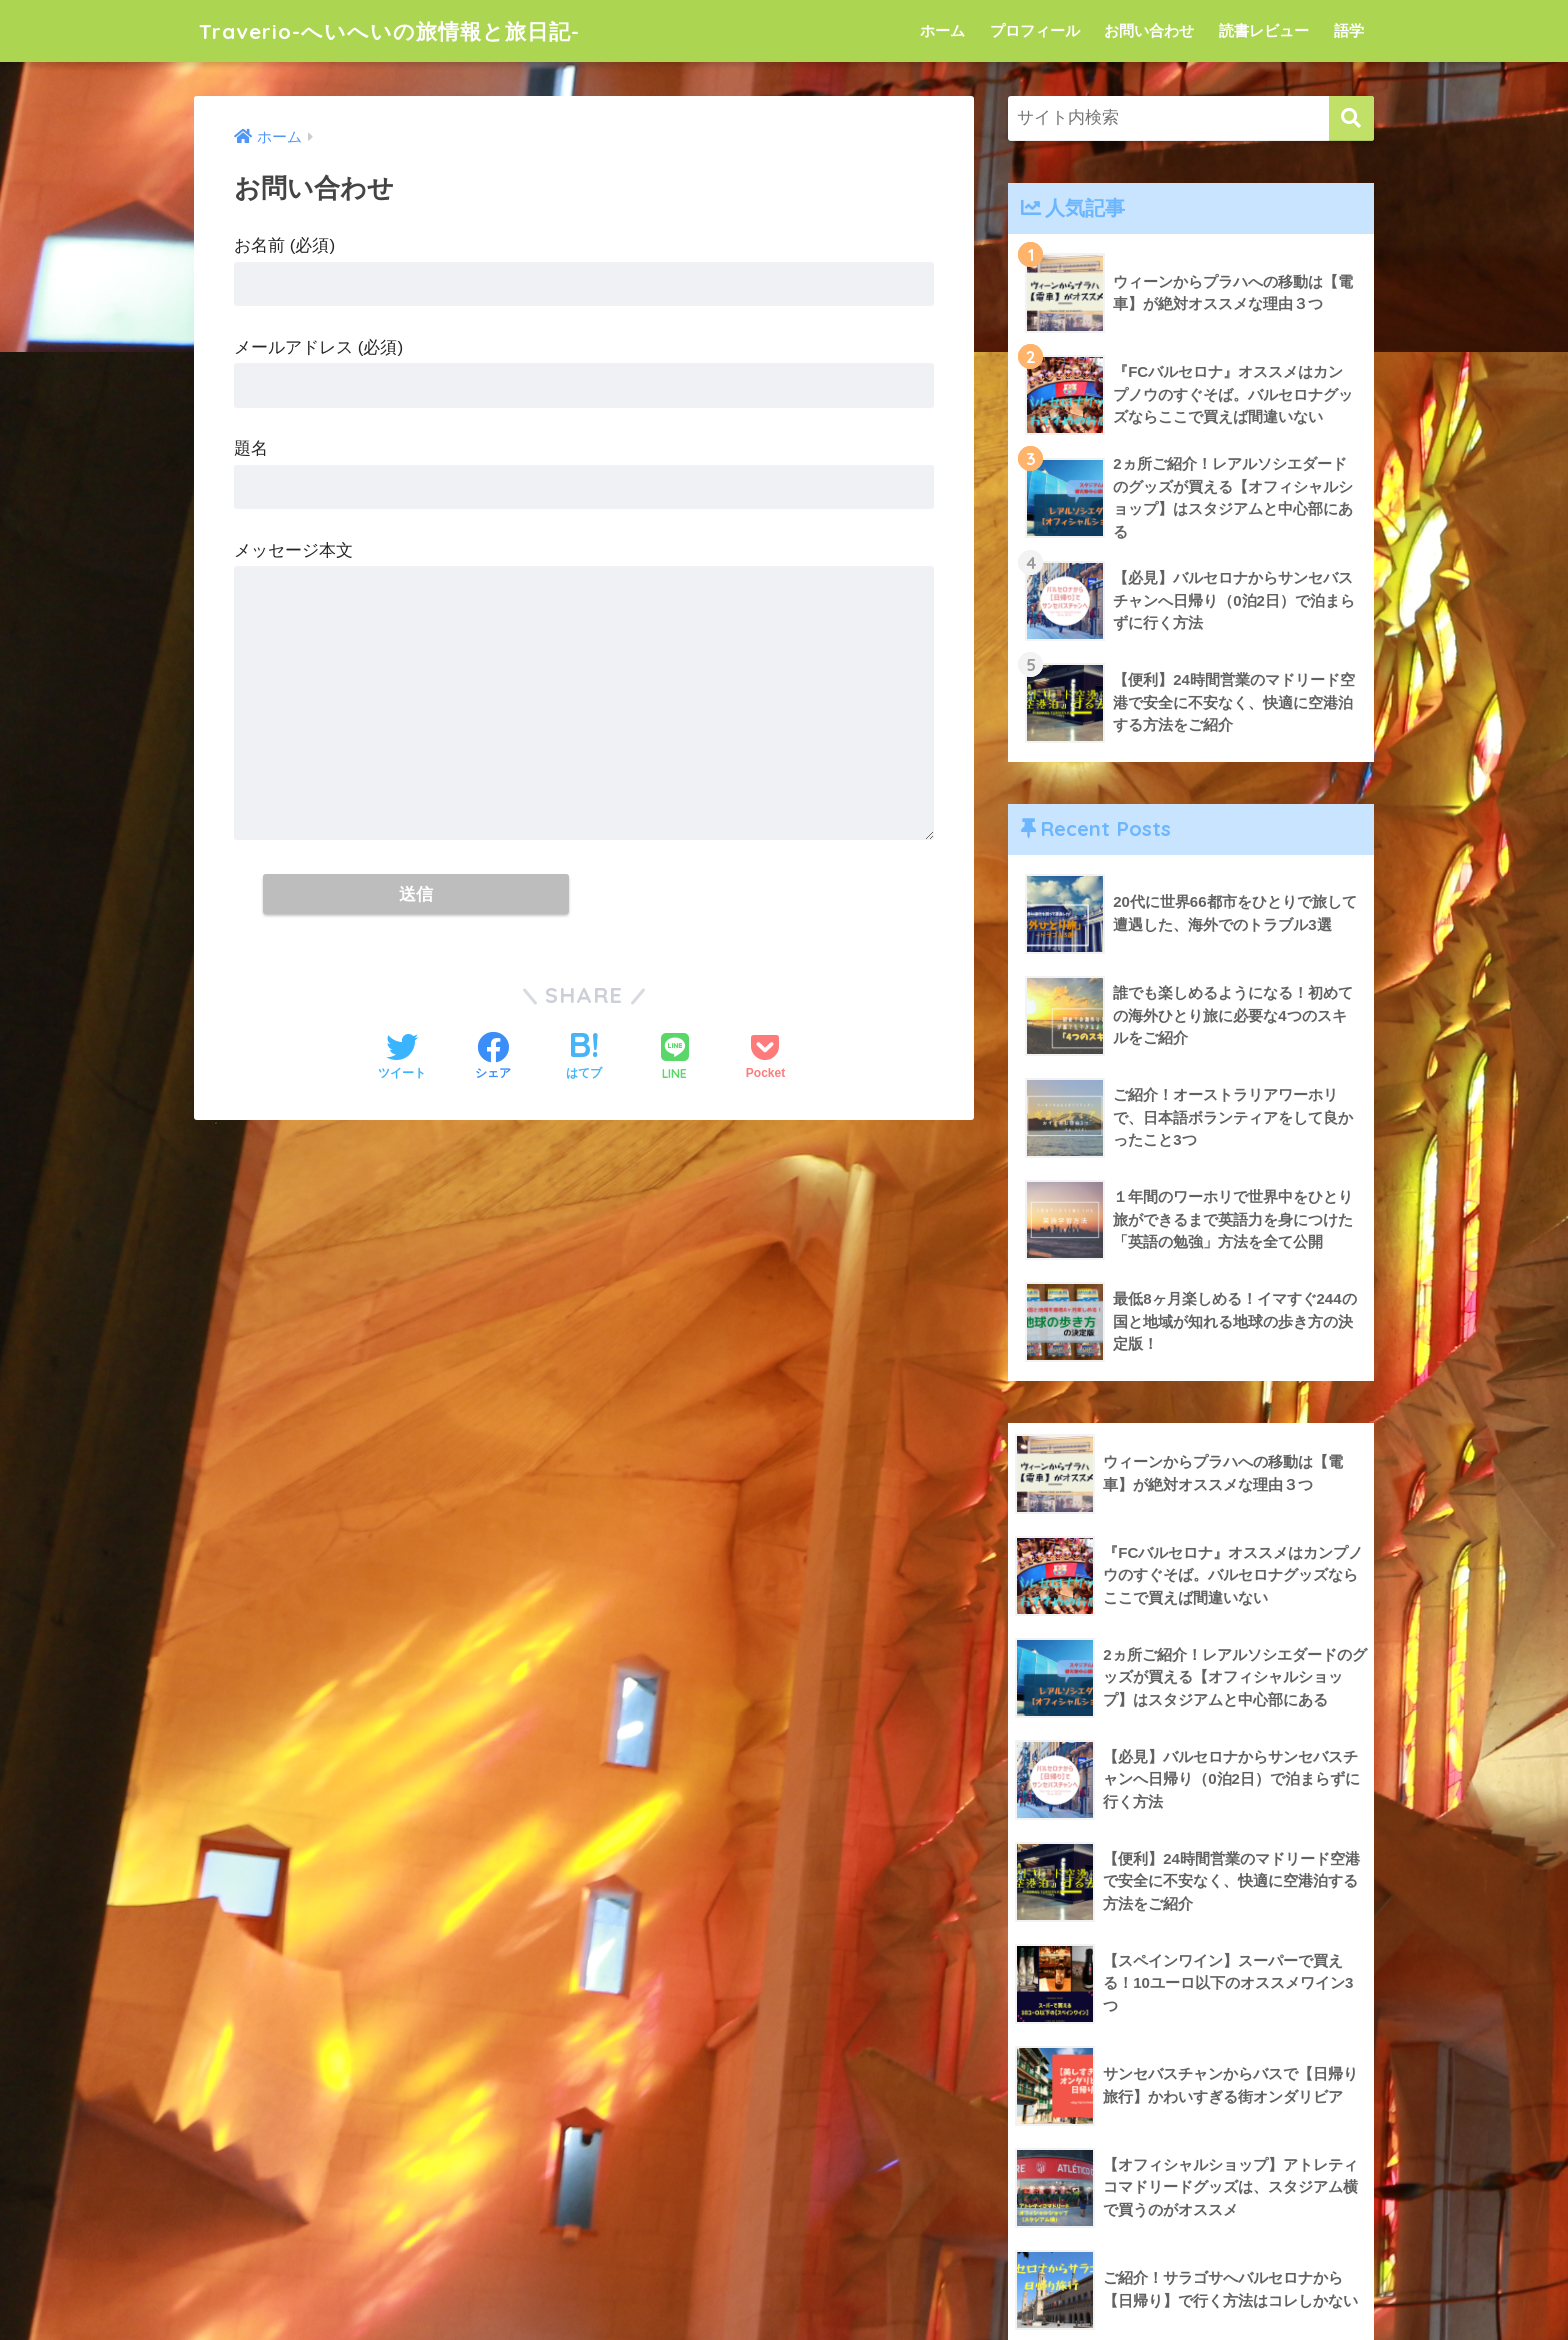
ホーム (942, 30)
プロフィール (1035, 30)
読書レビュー (1264, 30)
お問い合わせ (1149, 30)
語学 (1349, 30)
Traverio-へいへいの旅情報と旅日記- (407, 30)
